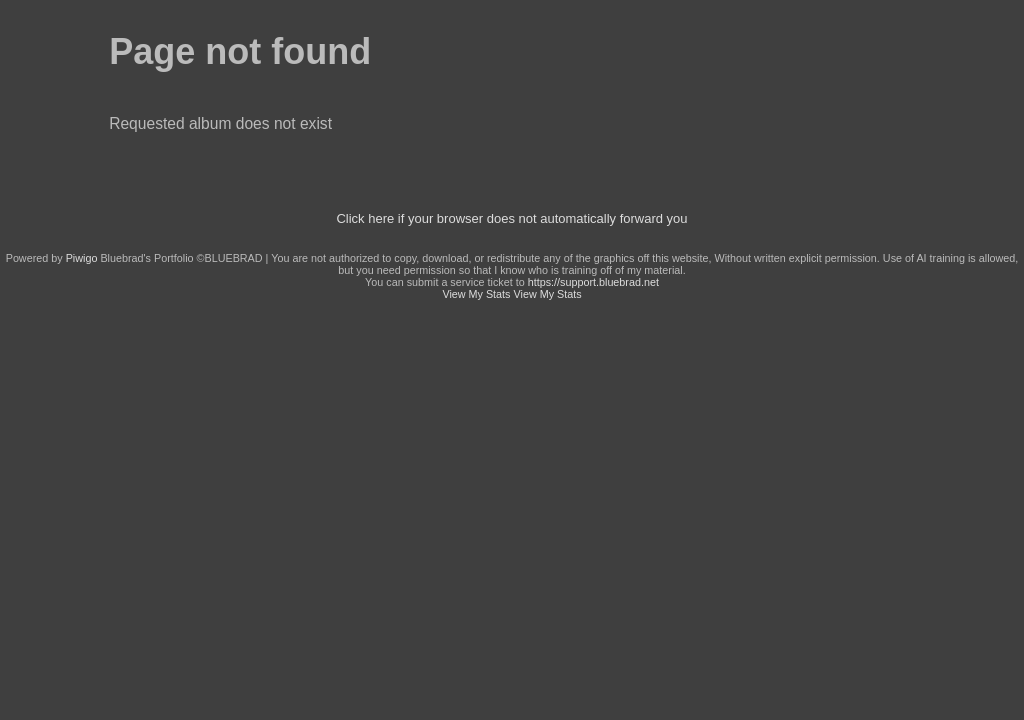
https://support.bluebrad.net (593, 282)
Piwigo (82, 258)
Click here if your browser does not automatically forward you (511, 218)
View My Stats (476, 294)
